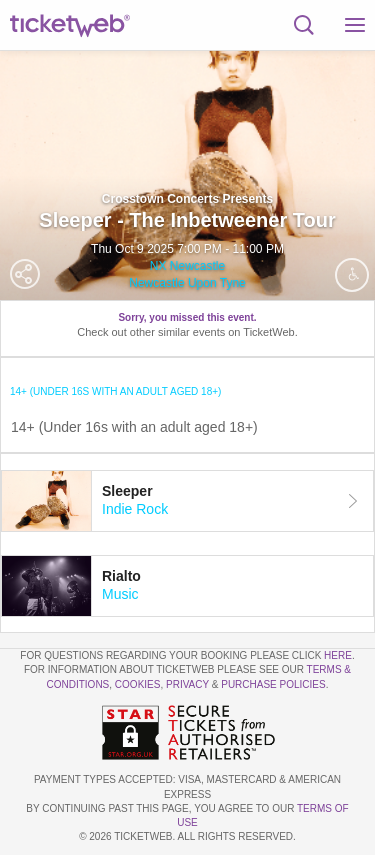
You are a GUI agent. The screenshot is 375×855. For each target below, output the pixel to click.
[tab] (187, 501)
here (338, 655)
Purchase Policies (273, 684)
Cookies (138, 684)
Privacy (187, 684)
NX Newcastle (187, 266)
